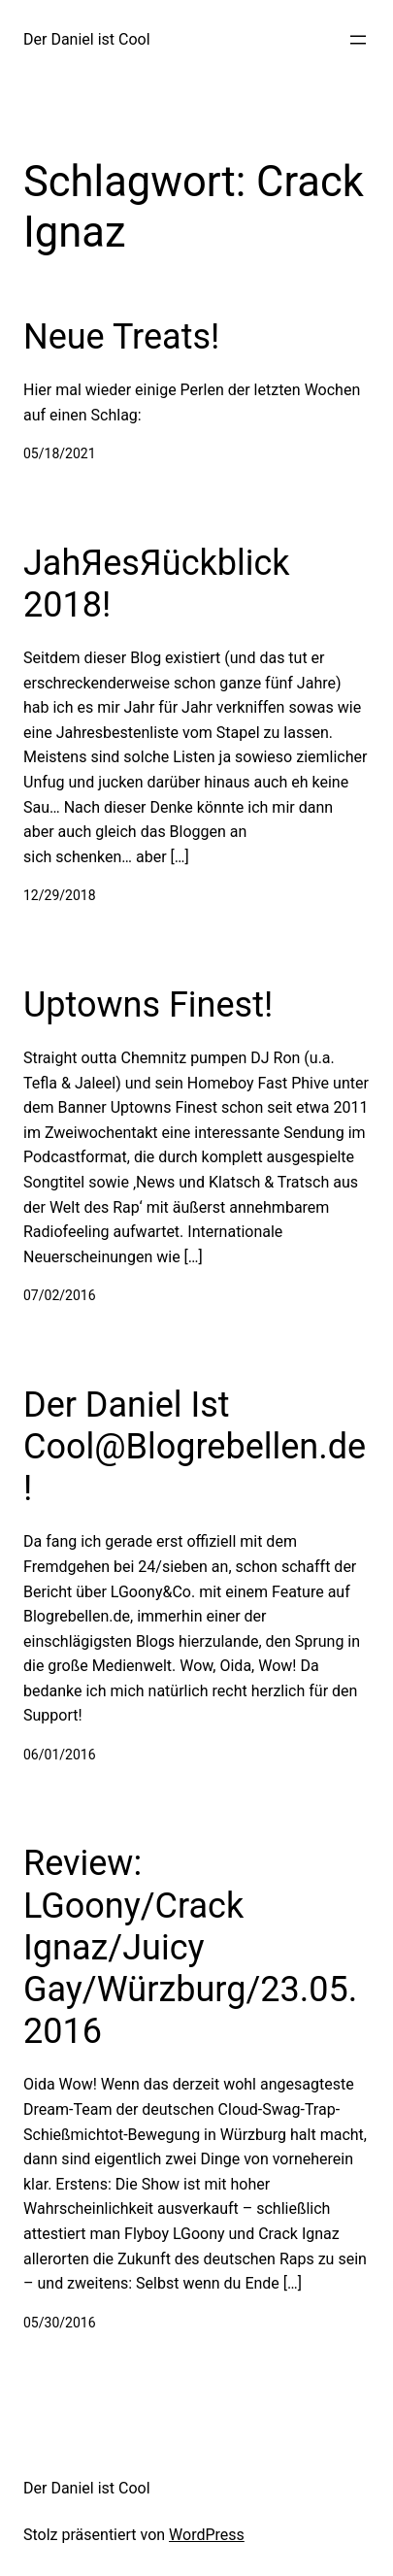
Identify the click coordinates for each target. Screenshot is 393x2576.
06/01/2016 (59, 1754)
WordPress (207, 2535)
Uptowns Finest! (148, 1005)
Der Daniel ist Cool (86, 39)
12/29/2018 (59, 895)
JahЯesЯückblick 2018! (156, 584)
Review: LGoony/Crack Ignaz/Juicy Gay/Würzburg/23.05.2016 (190, 1947)
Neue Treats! (121, 337)
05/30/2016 (59, 2322)
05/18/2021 (59, 453)
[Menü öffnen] (358, 39)
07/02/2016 (59, 1295)
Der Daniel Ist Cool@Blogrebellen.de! (194, 1447)
